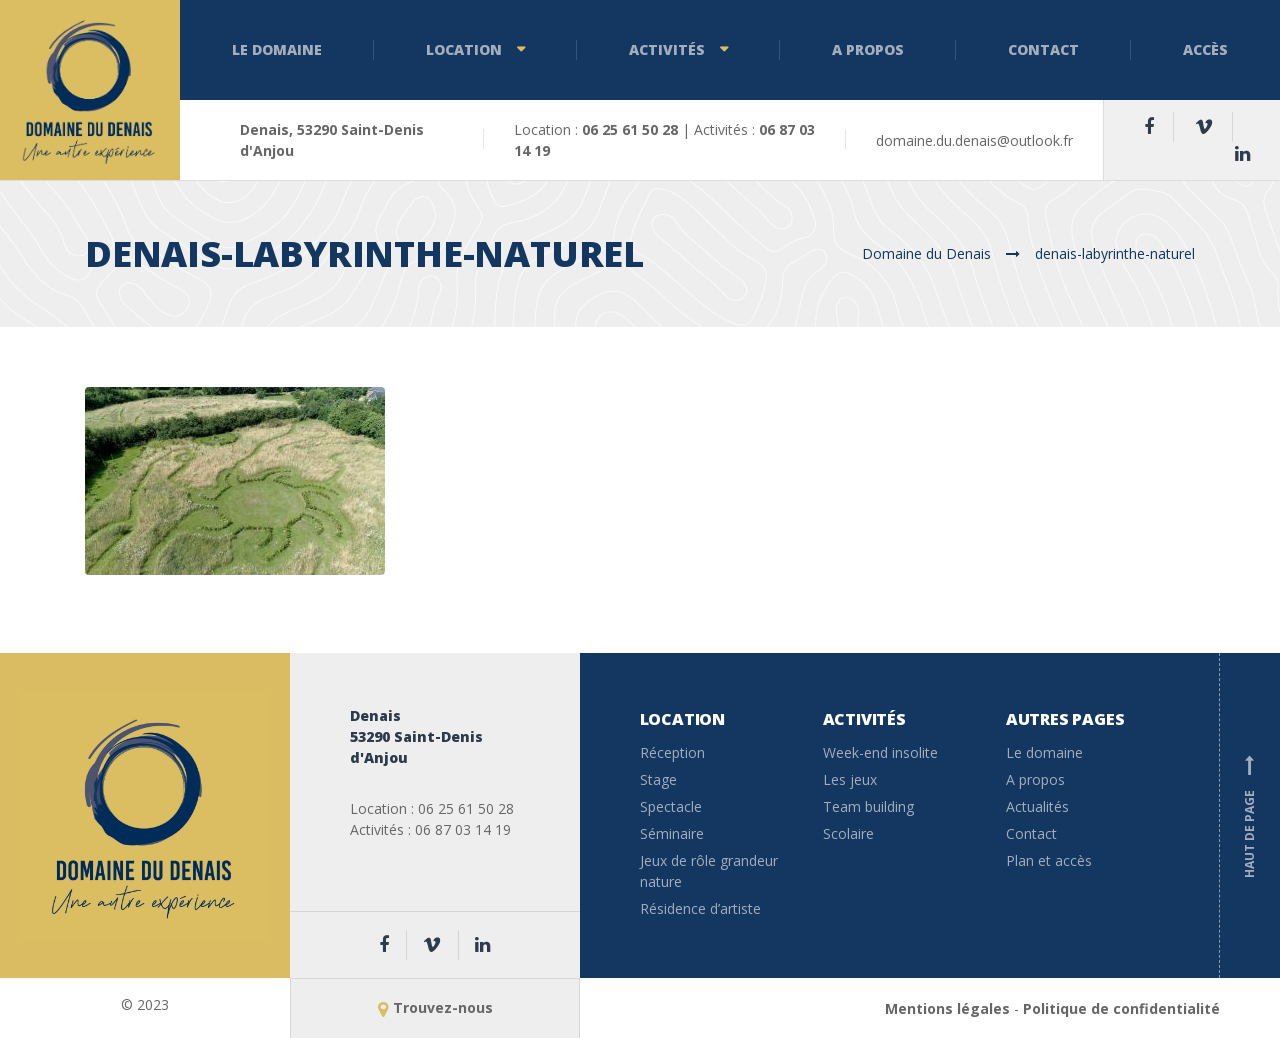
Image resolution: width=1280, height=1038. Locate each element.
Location (464, 49)
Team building (868, 806)
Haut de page (1250, 816)
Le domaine (277, 49)
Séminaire (672, 833)
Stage (658, 779)
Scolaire (848, 833)
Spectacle (671, 806)
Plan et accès (1049, 860)
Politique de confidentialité (1121, 1008)
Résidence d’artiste (700, 908)
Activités (667, 49)
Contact (1043, 49)
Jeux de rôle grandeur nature (709, 871)
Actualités (1037, 806)
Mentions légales (947, 1008)
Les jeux (850, 779)
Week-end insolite (880, 752)
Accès (1205, 49)
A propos (868, 49)
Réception (672, 752)
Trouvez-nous (435, 1007)
